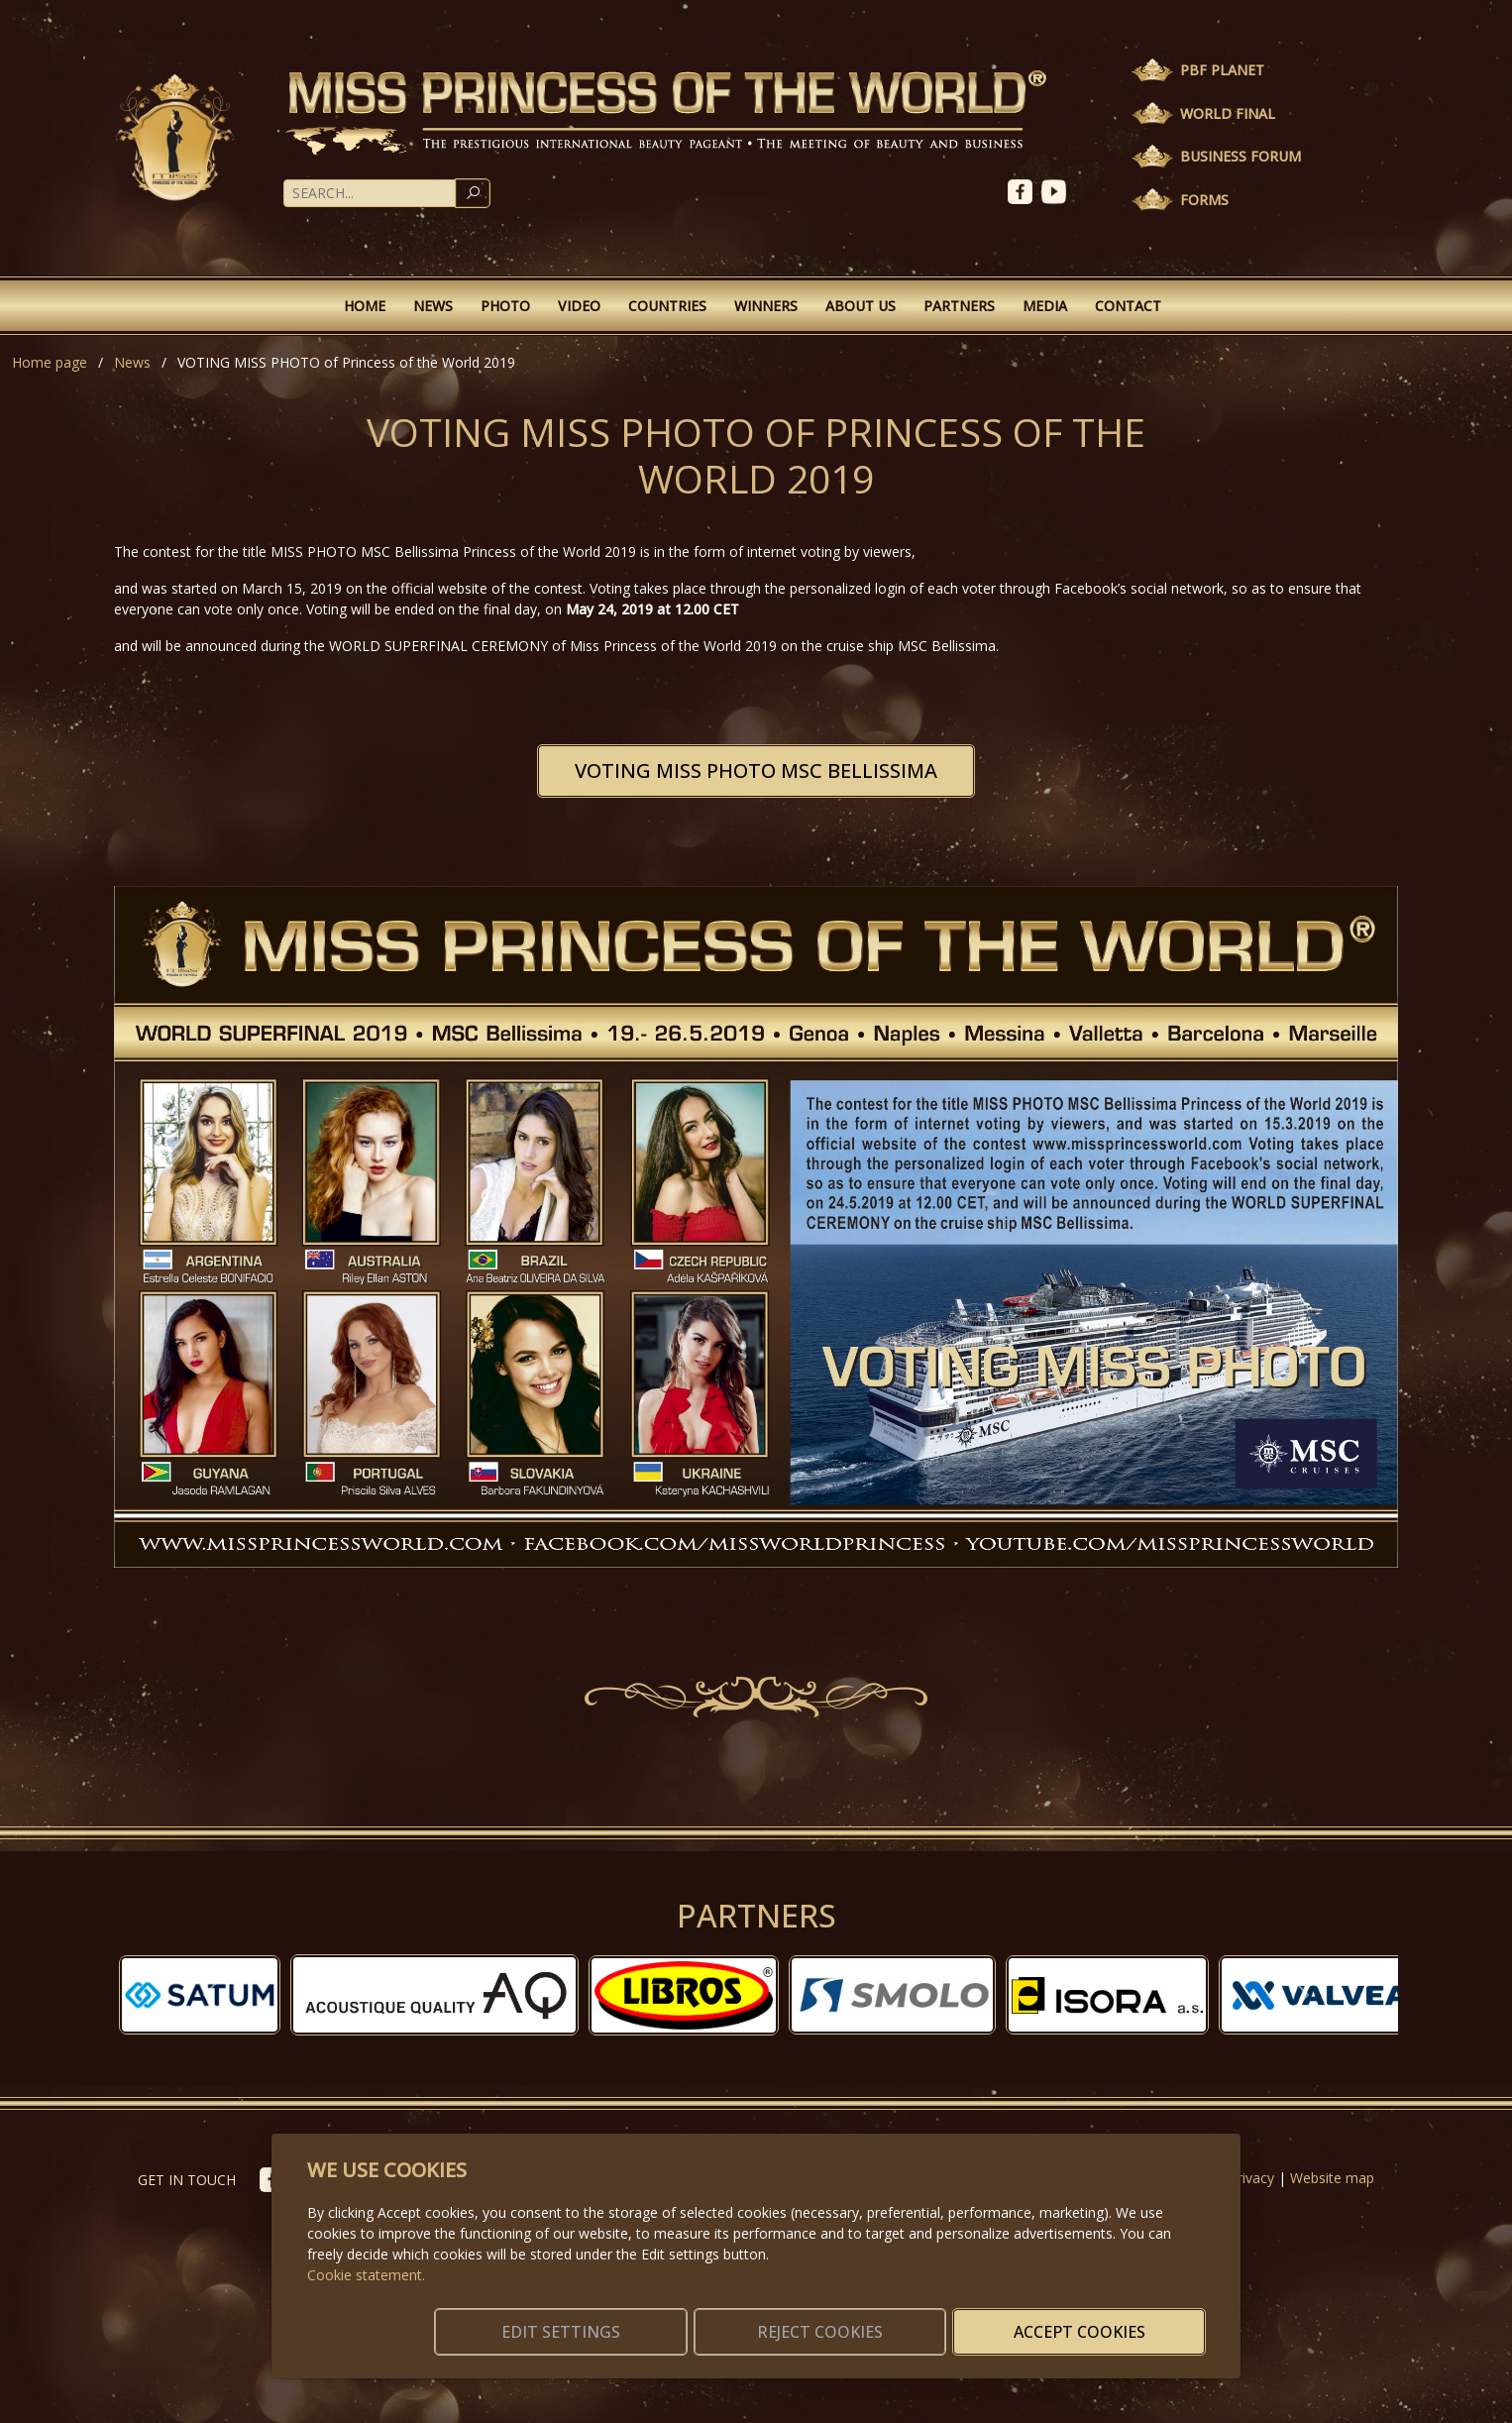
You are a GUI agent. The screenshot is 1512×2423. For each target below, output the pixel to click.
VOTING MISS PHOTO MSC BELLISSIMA (756, 770)
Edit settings (714, 2320)
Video (579, 305)
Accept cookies (1110, 2320)
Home (364, 305)
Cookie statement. (366, 2251)
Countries (667, 305)
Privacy (1251, 2177)
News (433, 305)
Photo (505, 305)
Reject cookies (912, 2320)
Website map (1332, 2177)
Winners (766, 305)
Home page (49, 362)
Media (1045, 305)
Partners (959, 305)
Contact (1128, 305)
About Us (860, 305)
